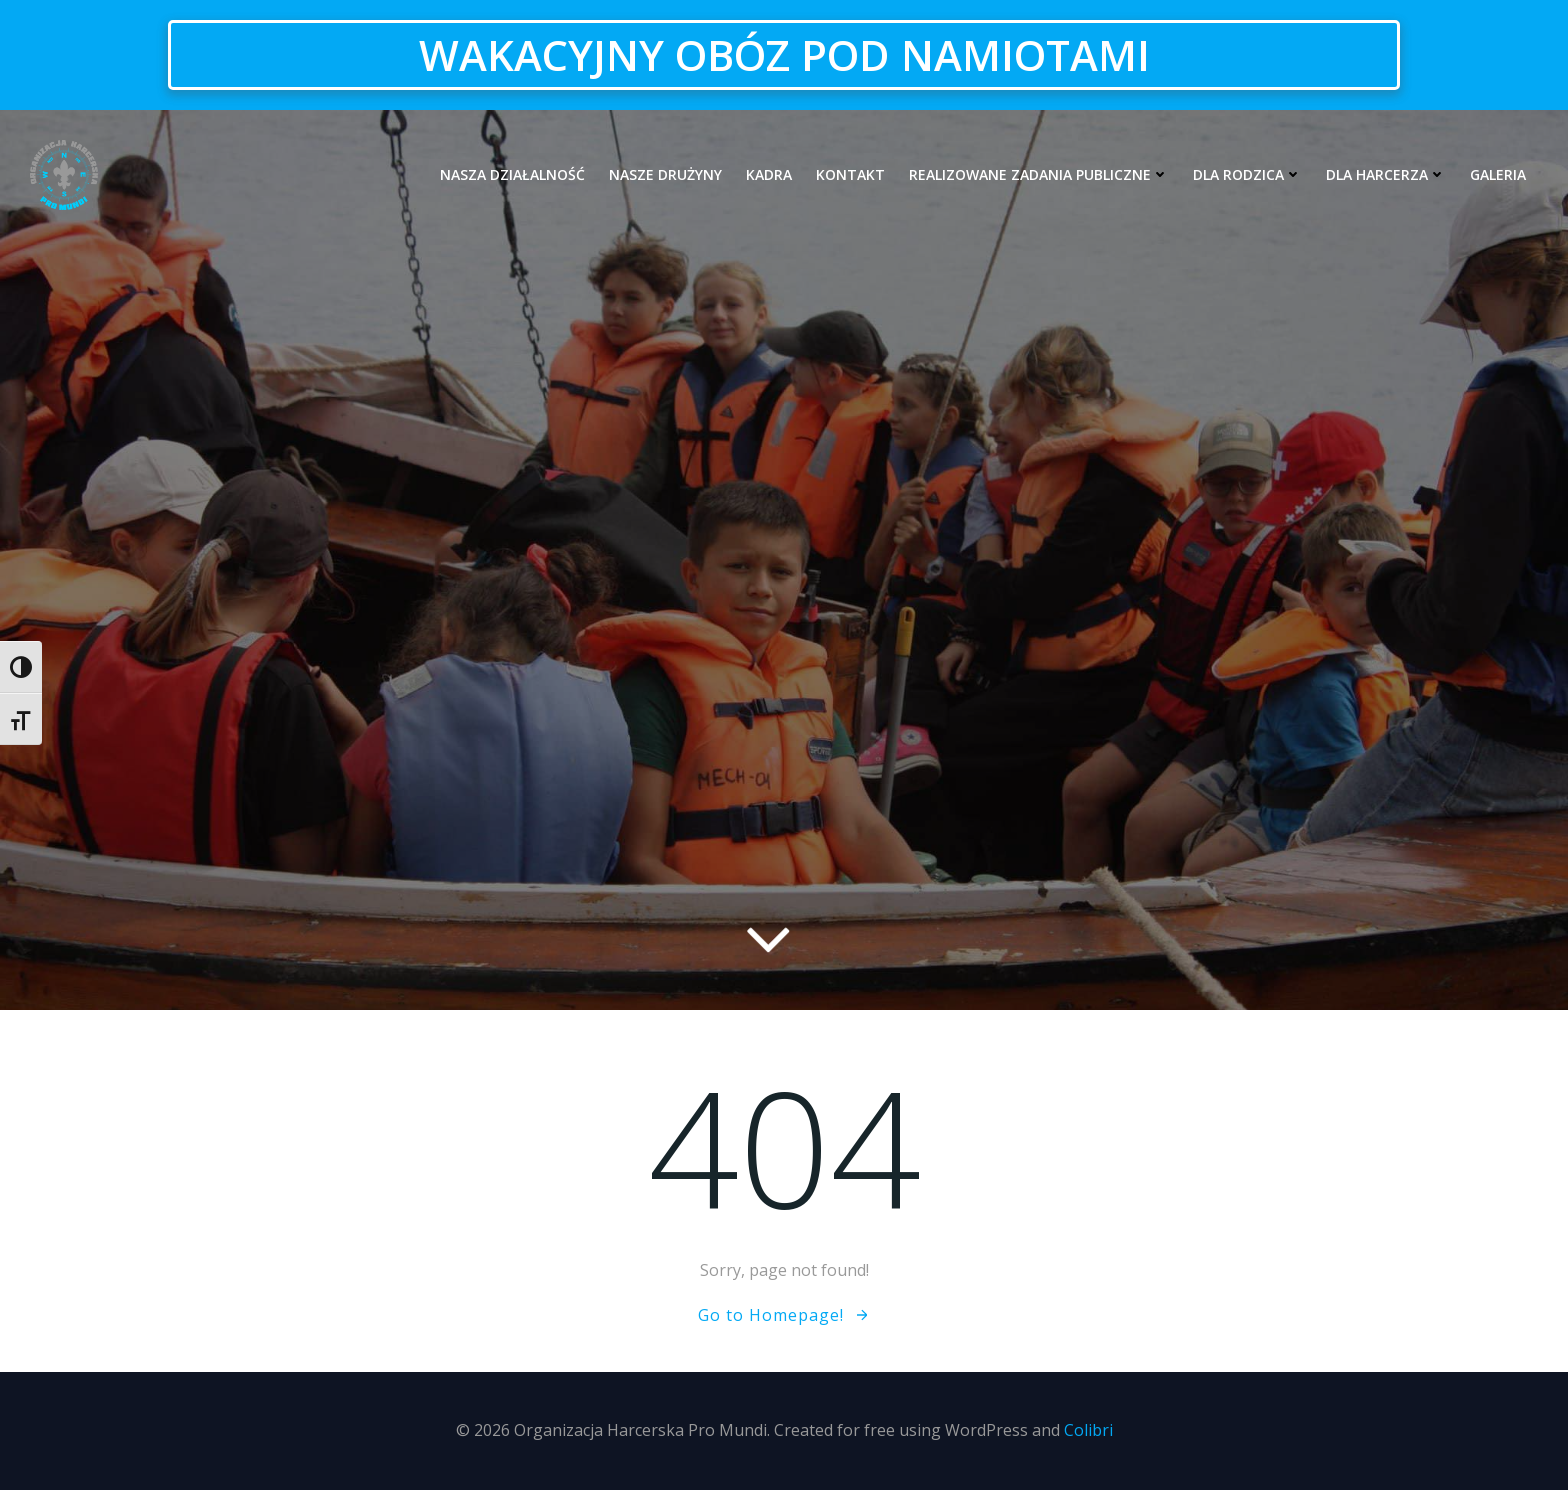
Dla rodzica (1247, 174)
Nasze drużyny (665, 174)
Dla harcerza (1386, 174)
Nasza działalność (512, 174)
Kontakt (850, 174)
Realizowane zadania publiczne (1039, 174)
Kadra (769, 174)
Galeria (1498, 174)
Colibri (1088, 1430)
